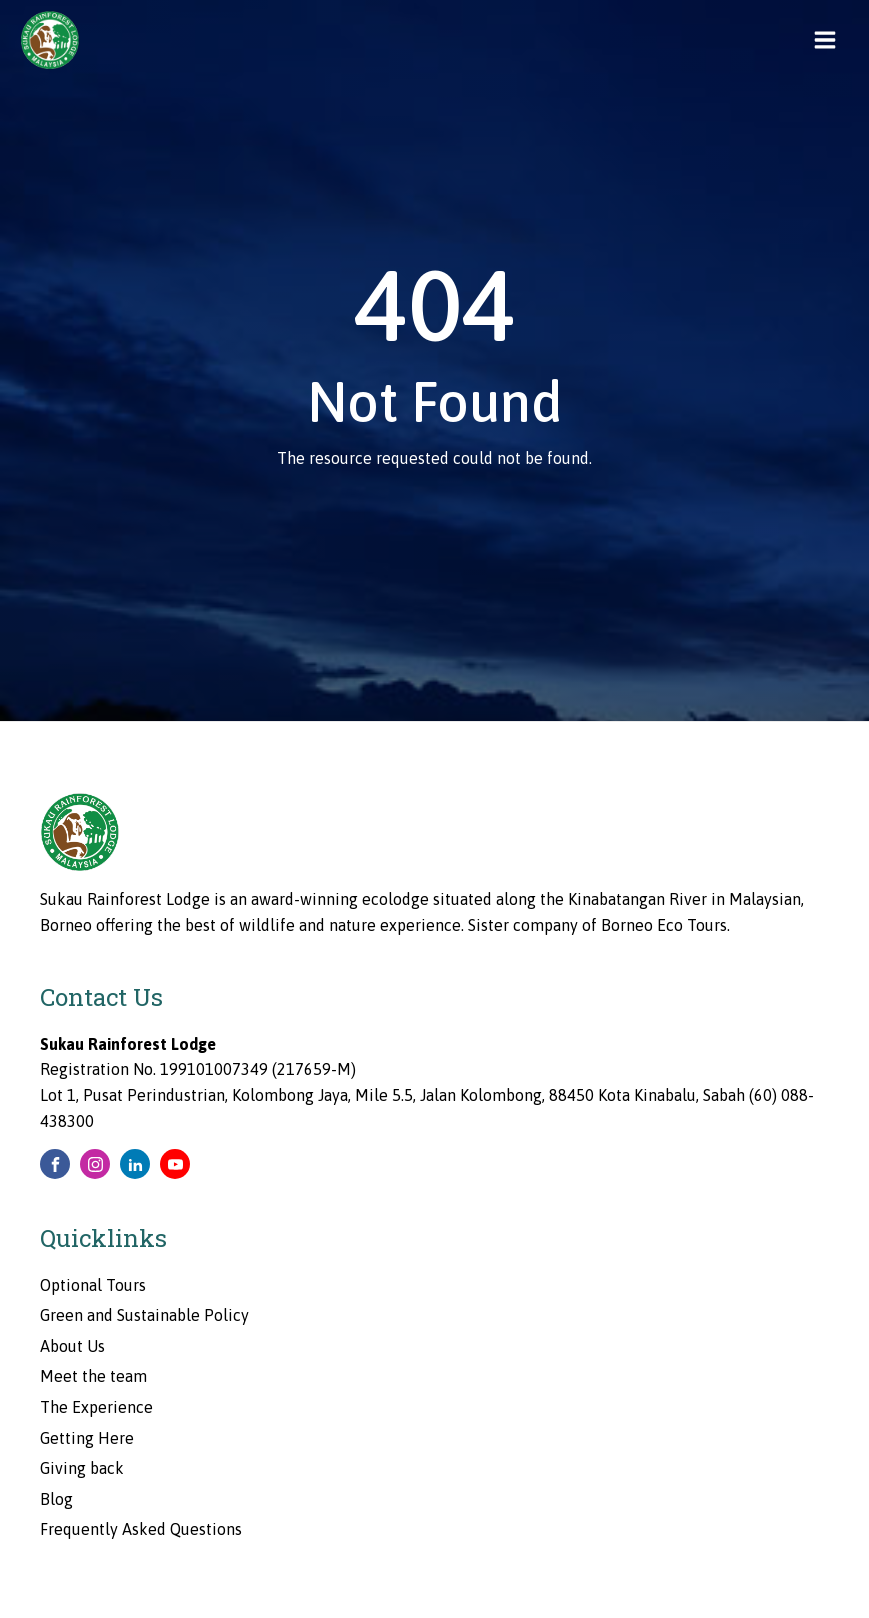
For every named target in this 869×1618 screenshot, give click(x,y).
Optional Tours (93, 1285)
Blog (56, 1499)
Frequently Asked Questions (141, 1529)
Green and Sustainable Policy (144, 1315)
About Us (72, 1346)
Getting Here (87, 1438)
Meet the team (93, 1376)
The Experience (96, 1407)
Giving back (82, 1468)
